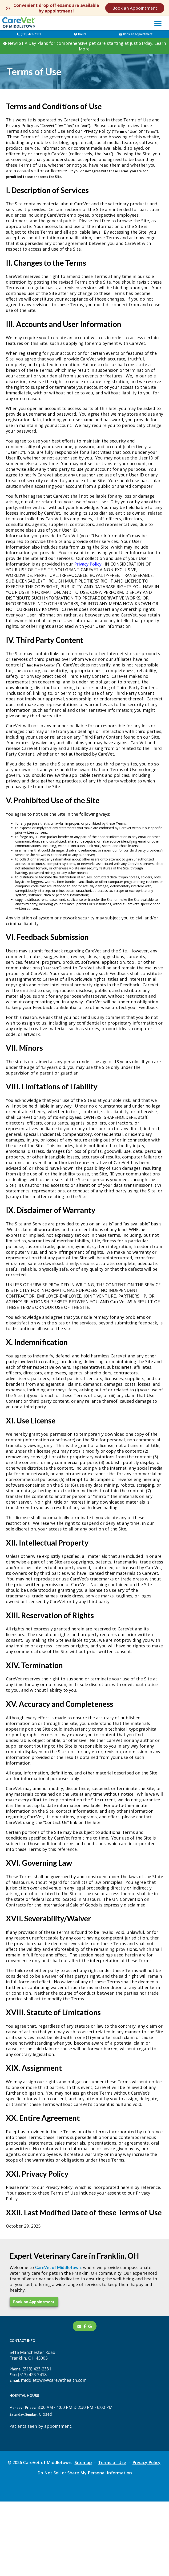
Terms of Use (112, 2537)
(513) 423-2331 (29, 34)
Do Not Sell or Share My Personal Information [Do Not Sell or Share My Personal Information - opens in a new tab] (84, 2547)
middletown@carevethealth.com (48, 2454)
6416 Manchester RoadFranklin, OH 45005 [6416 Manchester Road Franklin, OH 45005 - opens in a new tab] (32, 2429)
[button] (157, 23)
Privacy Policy (87, 564)
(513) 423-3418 (28, 2449)
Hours (80, 34)
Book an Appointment (134, 8)
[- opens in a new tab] (84, 2400)
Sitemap (83, 2537)
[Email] (79, 2400)
